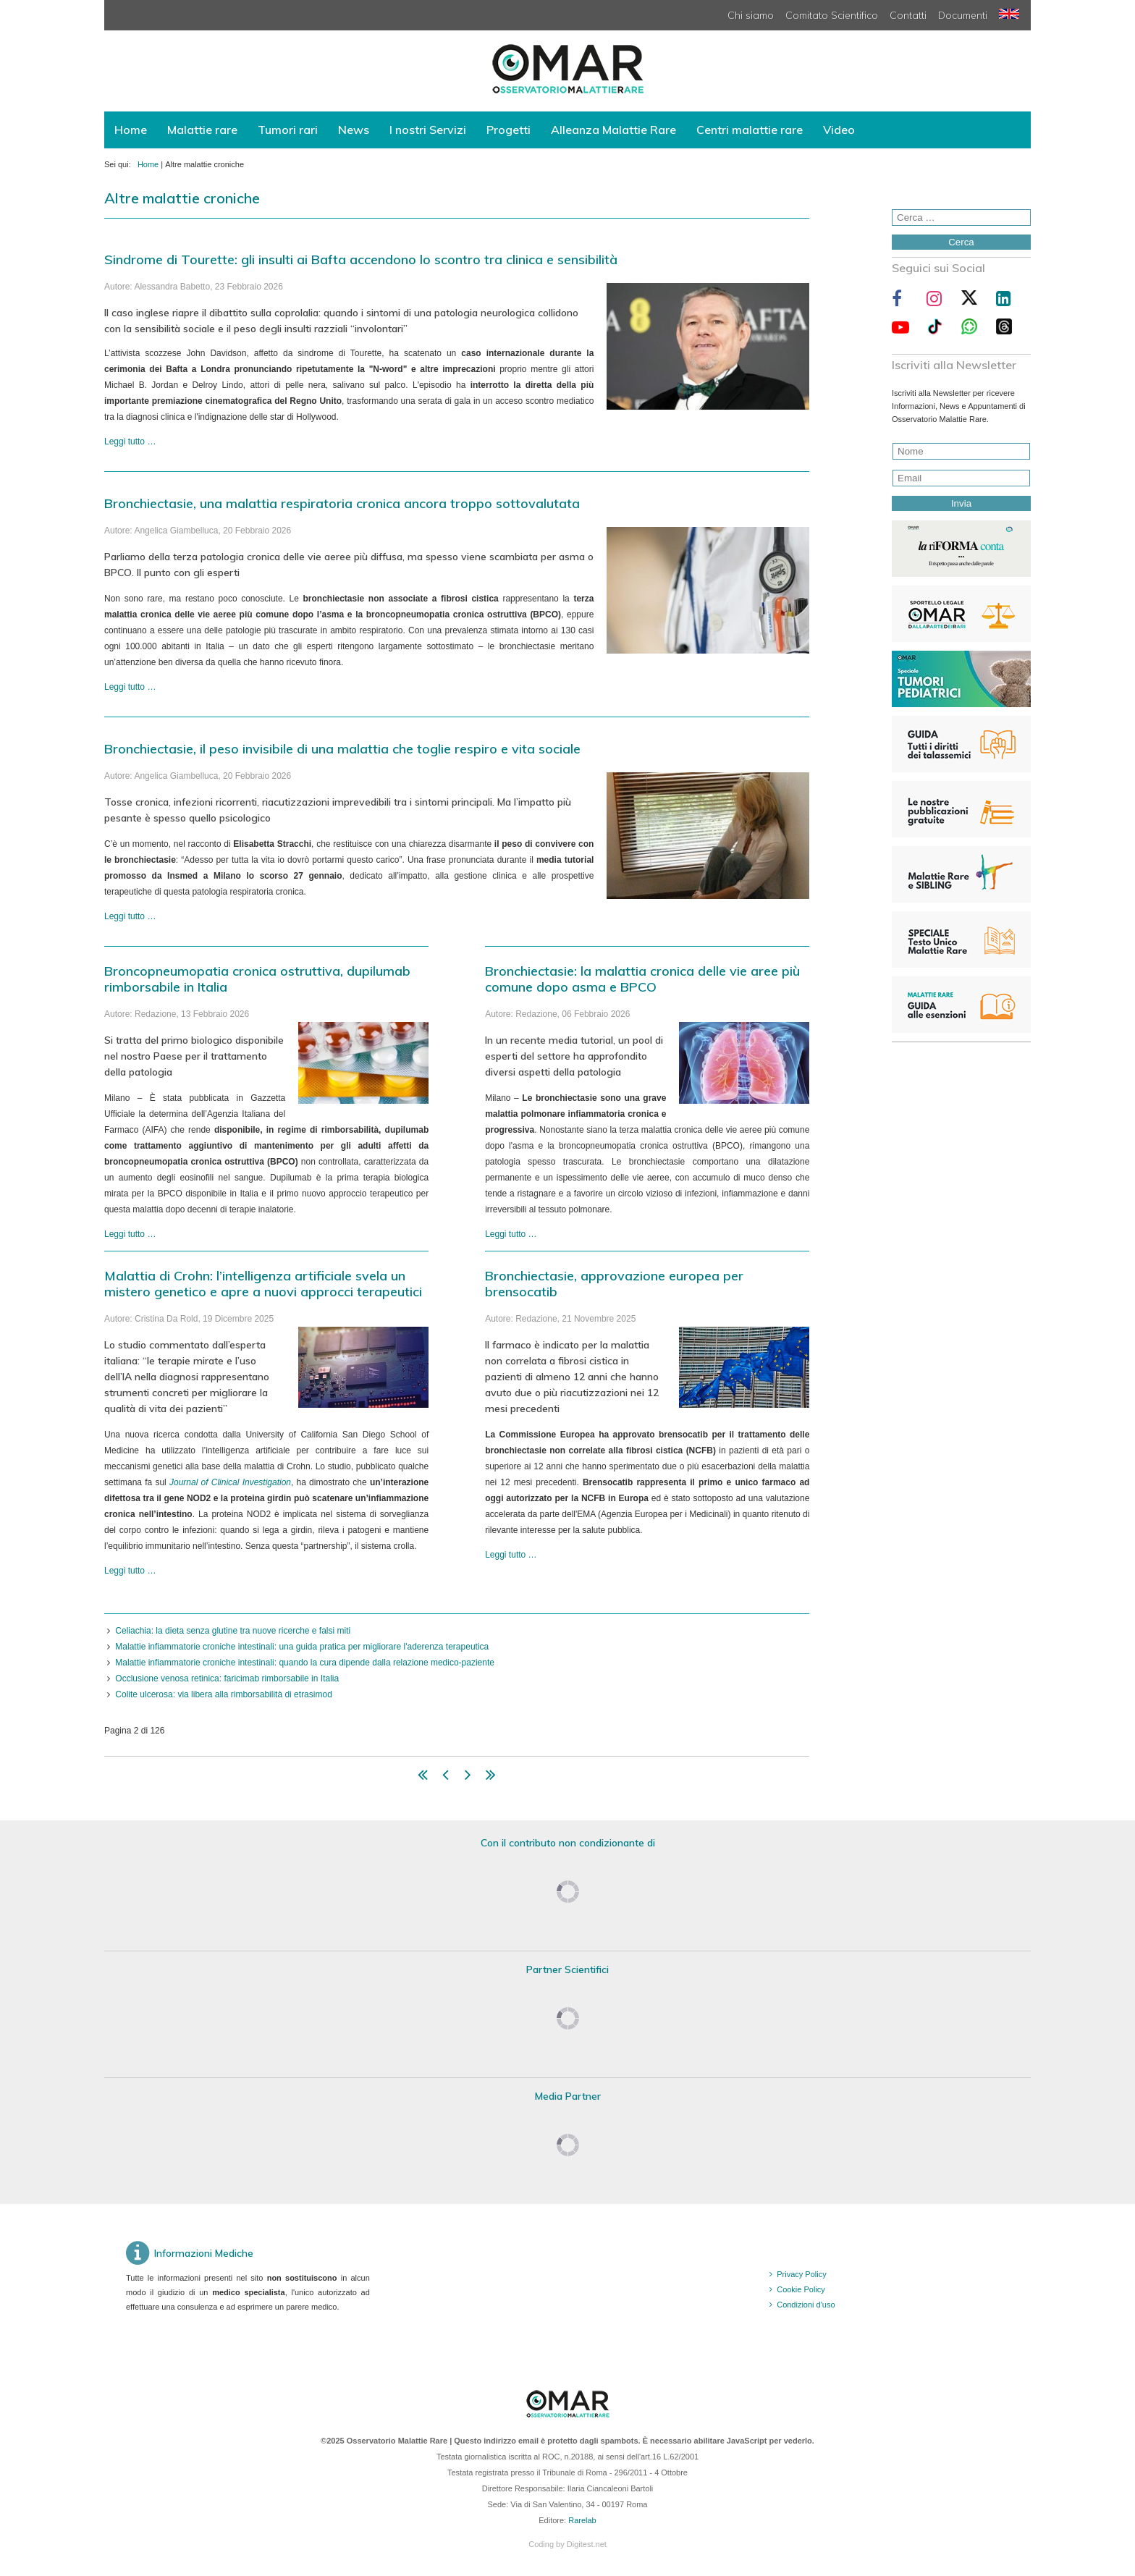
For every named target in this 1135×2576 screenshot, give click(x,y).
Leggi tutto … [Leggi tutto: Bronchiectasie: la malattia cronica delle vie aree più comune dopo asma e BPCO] (510, 1234)
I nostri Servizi (427, 129)
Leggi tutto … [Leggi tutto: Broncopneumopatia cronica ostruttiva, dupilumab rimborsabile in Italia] (130, 1234)
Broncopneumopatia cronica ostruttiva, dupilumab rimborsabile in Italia (257, 979)
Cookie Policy (801, 2289)
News (353, 129)
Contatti (908, 15)
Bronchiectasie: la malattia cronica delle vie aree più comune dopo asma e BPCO (642, 979)
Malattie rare (202, 129)
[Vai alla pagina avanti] (468, 1778)
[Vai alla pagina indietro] (445, 1778)
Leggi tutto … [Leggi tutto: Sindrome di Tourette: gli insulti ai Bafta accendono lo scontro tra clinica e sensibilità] (130, 441)
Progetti (508, 129)
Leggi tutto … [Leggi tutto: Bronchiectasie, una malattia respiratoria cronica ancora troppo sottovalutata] (130, 687)
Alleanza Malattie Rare (613, 129)
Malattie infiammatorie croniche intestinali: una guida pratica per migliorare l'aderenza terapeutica (302, 1647)
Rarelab (582, 2520)
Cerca (961, 242)
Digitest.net (587, 2544)
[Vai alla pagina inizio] (423, 1778)
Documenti (962, 15)
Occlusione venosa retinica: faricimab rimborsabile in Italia (227, 1678)
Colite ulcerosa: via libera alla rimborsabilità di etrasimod (223, 1694)
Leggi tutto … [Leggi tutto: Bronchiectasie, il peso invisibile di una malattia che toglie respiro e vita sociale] (130, 916)
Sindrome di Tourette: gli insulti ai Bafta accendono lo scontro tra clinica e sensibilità (360, 259)
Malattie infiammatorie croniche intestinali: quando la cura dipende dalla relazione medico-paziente (304, 1662)
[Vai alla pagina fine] (491, 1778)
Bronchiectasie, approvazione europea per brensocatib (614, 1283)
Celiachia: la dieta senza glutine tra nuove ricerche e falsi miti (232, 1631)
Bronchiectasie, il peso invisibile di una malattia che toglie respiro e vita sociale (342, 748)
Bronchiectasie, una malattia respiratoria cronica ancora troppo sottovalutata (342, 503)
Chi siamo (750, 15)
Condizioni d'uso (806, 2304)
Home (130, 129)
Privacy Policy (801, 2274)
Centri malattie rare (749, 129)
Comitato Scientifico (831, 15)
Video (839, 129)
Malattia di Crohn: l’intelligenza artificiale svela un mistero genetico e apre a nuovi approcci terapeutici (263, 1283)
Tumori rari (288, 129)
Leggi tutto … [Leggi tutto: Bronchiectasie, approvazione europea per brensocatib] (510, 1555)
